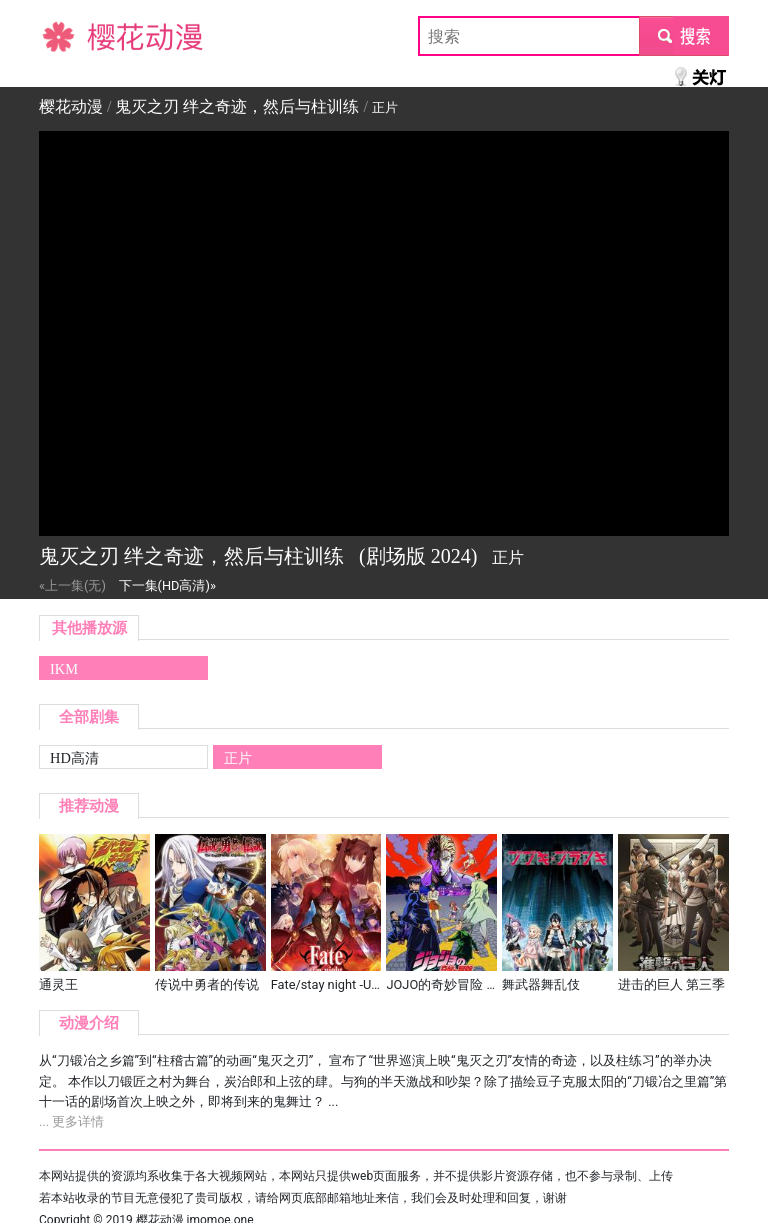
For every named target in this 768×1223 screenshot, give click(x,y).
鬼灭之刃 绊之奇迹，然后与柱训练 (237, 106)
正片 (238, 758)
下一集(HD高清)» (167, 585)
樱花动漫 (71, 35)
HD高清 (74, 758)
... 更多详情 (71, 1121)
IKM (64, 669)
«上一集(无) (72, 585)
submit (683, 35)
